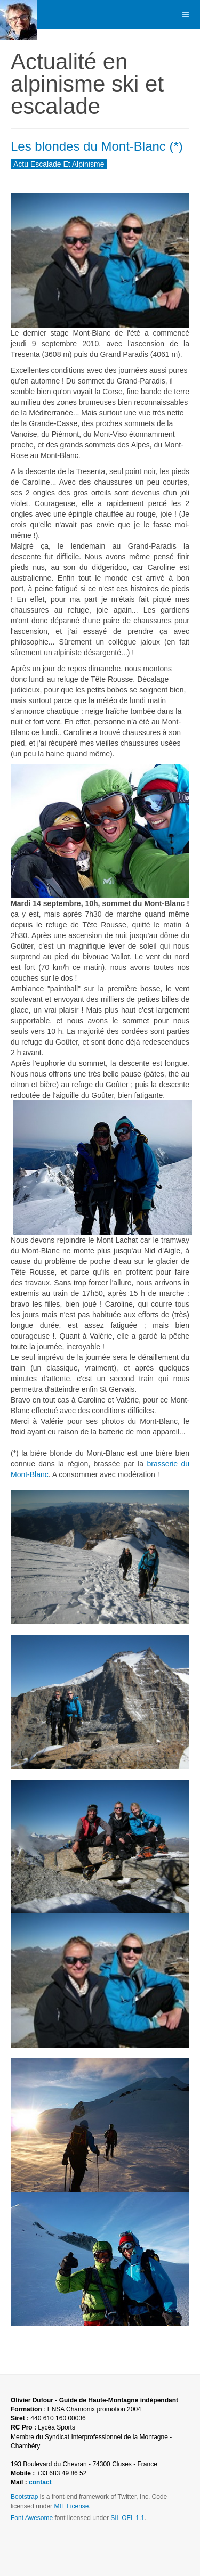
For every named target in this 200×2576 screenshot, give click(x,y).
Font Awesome (32, 2518)
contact (40, 2482)
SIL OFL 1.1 (127, 2518)
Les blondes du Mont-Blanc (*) (97, 146)
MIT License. (72, 2506)
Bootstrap (24, 2496)
